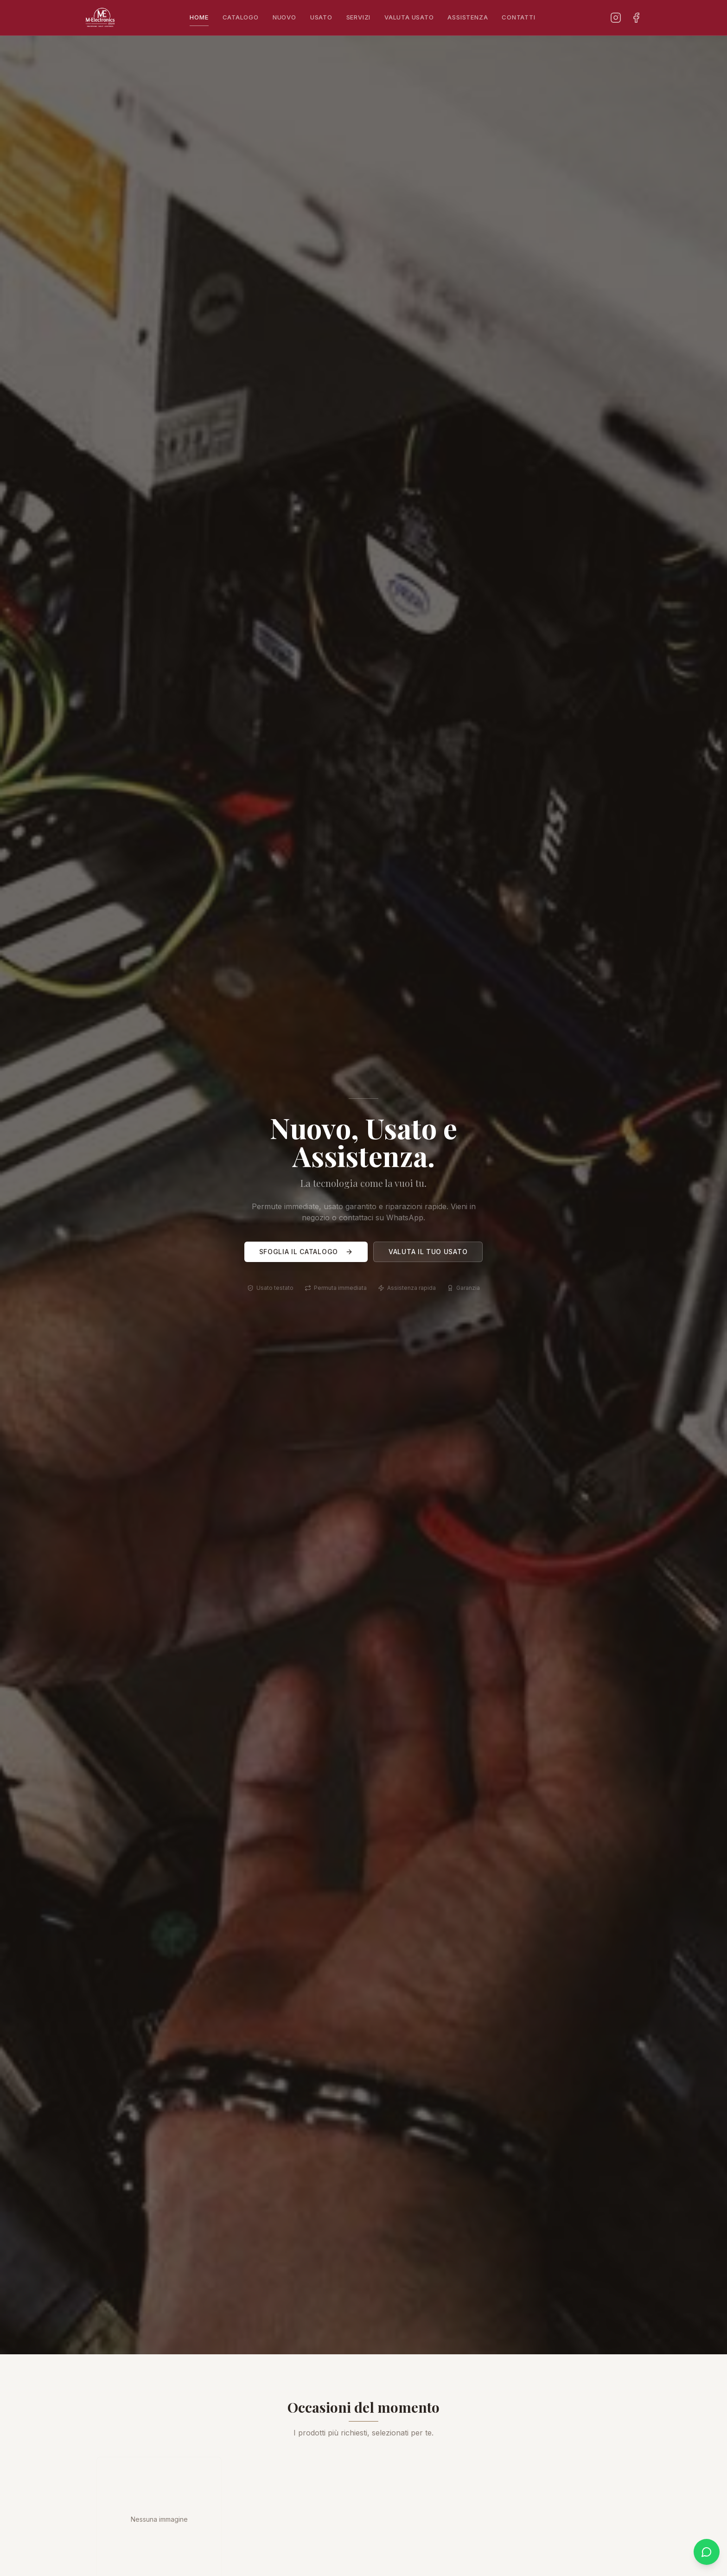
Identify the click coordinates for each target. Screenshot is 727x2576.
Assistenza (467, 17)
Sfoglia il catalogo (306, 1253)
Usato (321, 17)
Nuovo (284, 17)
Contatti (518, 17)
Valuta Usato (409, 17)
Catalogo (241, 17)
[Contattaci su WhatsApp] (707, 2552)
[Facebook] (636, 17)
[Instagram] (615, 17)
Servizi (358, 17)
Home (199, 19)
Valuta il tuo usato (428, 1253)
